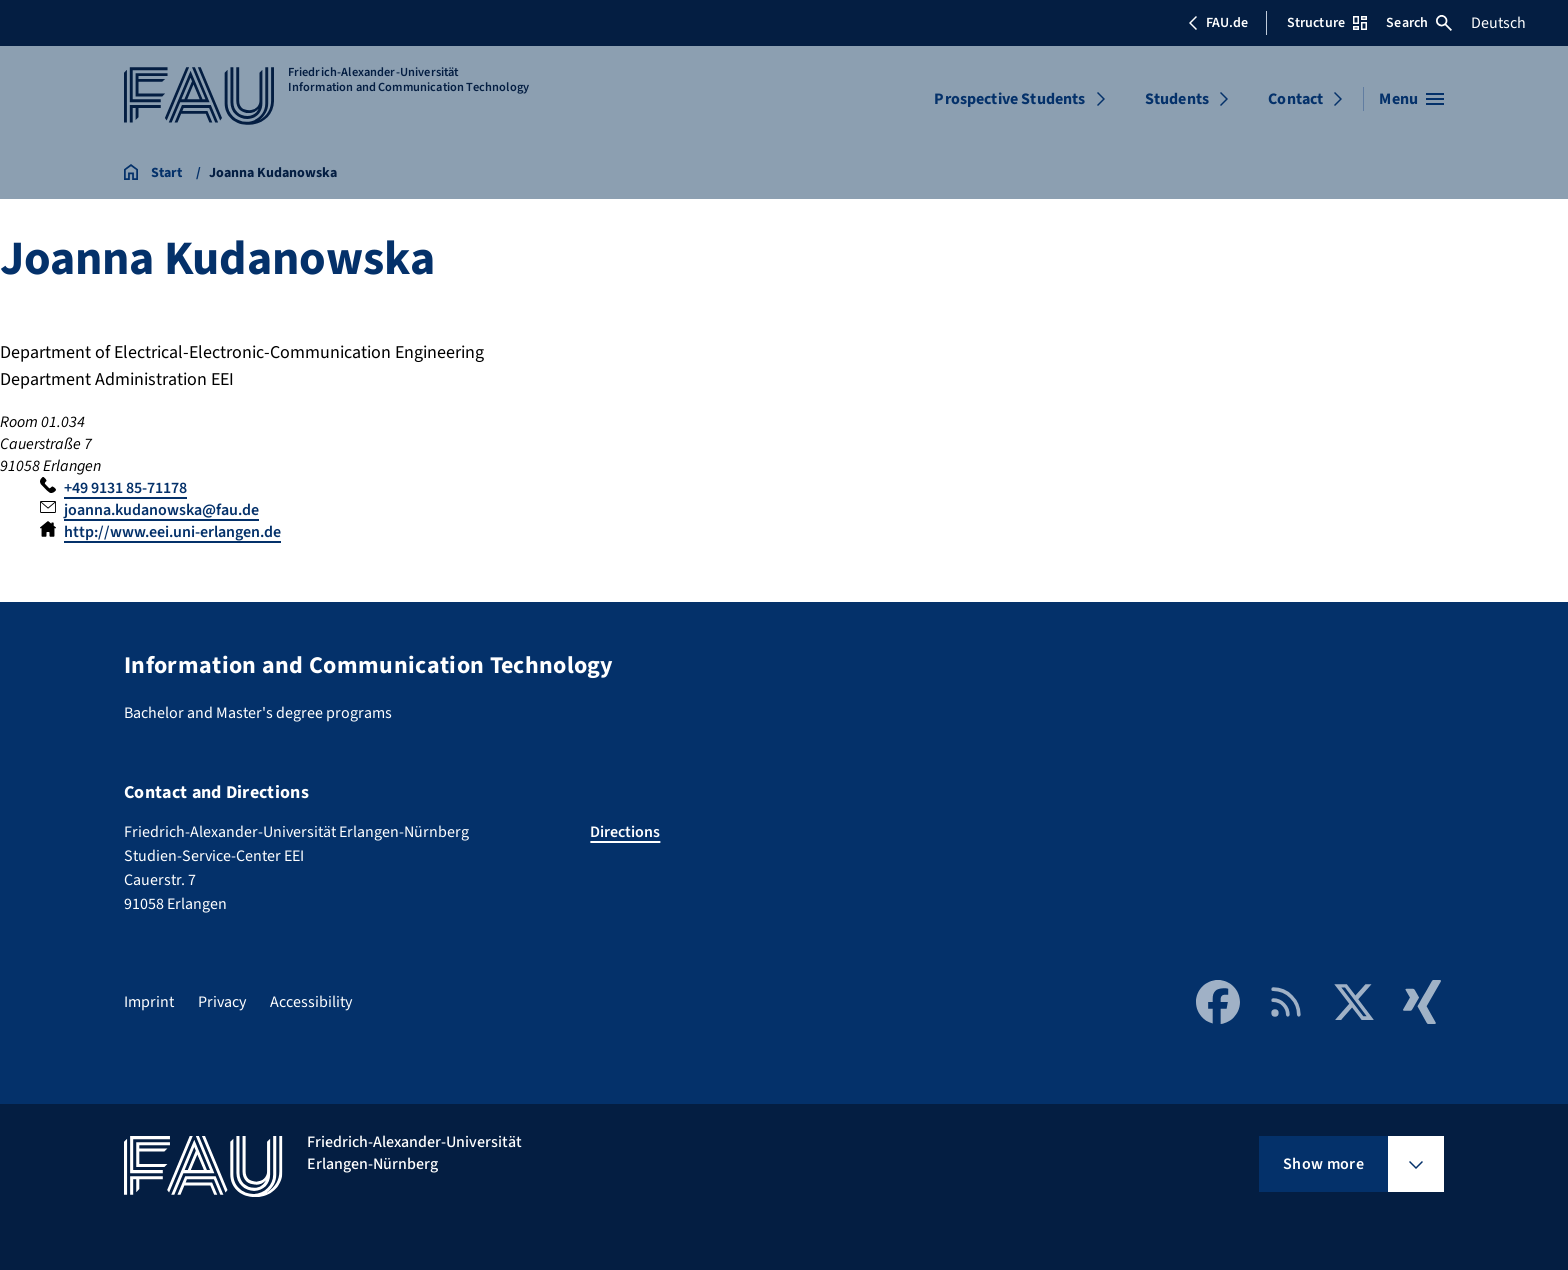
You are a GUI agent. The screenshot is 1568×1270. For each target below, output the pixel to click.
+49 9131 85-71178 (125, 488)
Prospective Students (1009, 99)
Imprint (149, 1002)
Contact (1295, 99)
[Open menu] (1411, 99)
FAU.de (1218, 23)
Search (1419, 23)
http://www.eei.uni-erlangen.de (172, 532)
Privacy (222, 1002)
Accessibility (311, 1002)
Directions (625, 832)
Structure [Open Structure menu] (1327, 23)
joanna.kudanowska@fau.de (161, 510)
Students (1177, 99)
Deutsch (1498, 23)
